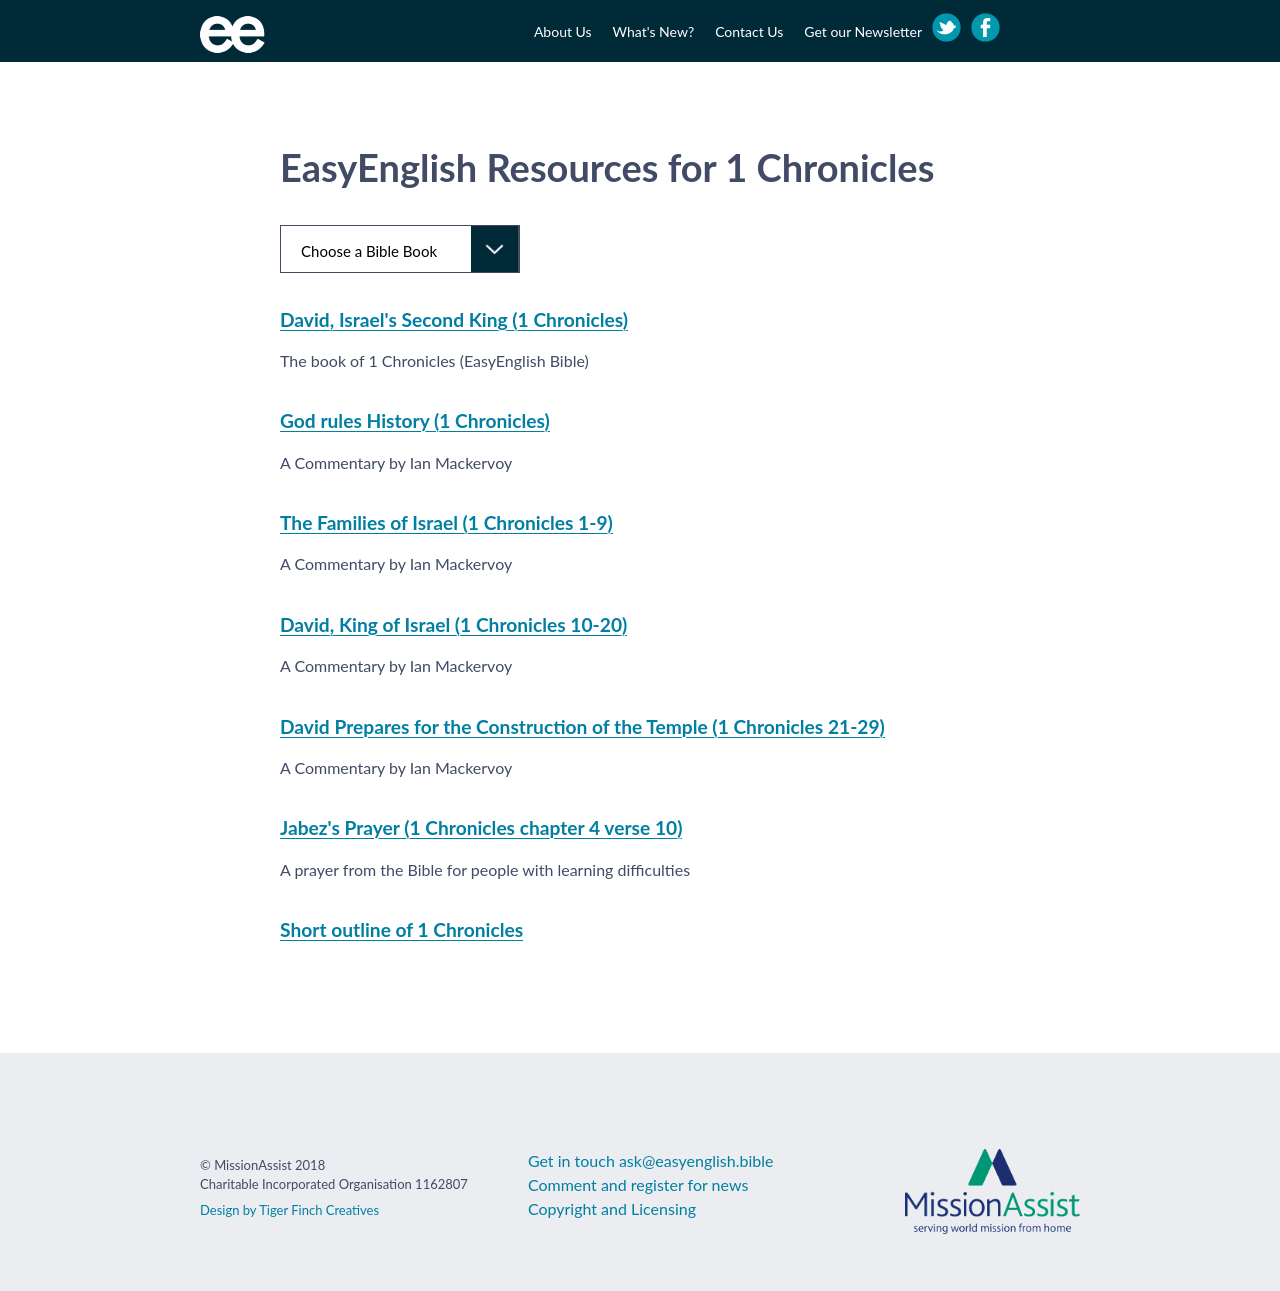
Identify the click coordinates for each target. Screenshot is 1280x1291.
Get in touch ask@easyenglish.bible (651, 1160)
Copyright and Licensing (612, 1208)
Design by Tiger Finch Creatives (289, 1210)
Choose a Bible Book (369, 251)
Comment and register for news (638, 1184)
